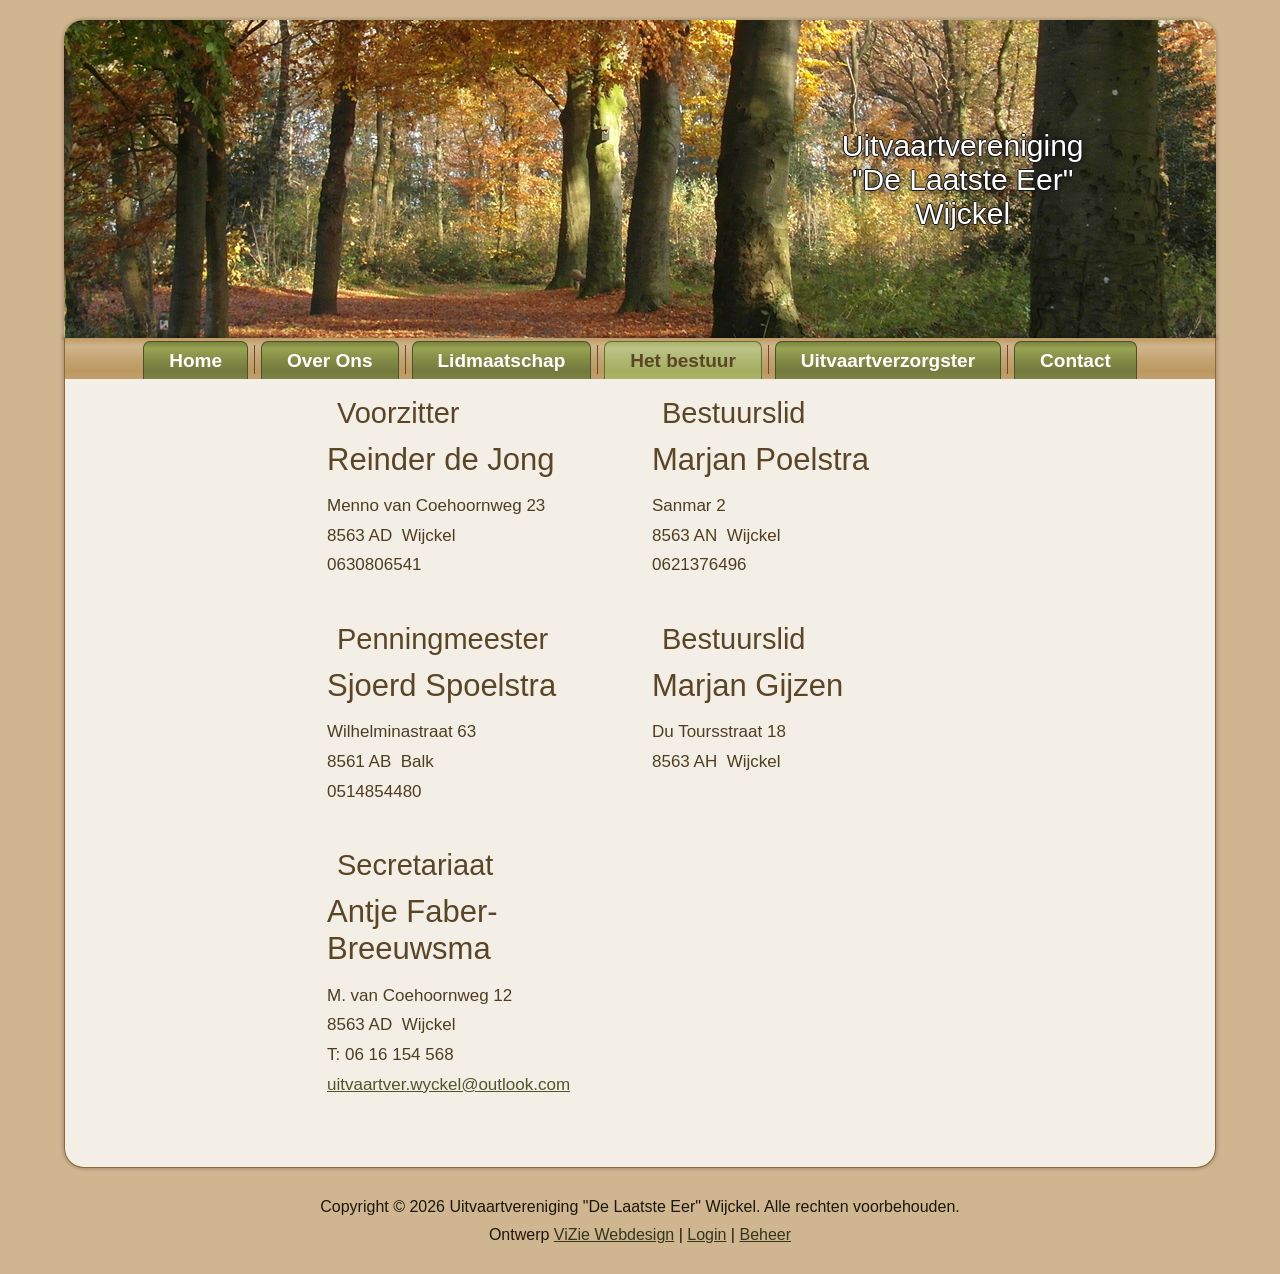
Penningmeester (442, 639)
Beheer (765, 1234)
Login (706, 1234)
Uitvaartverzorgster (888, 360)
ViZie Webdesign (614, 1234)
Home (195, 360)
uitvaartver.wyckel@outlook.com (448, 1084)
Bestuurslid (733, 413)
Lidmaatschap (502, 360)
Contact (1075, 360)
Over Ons (330, 360)
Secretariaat (415, 865)
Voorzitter (398, 413)
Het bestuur (683, 360)
